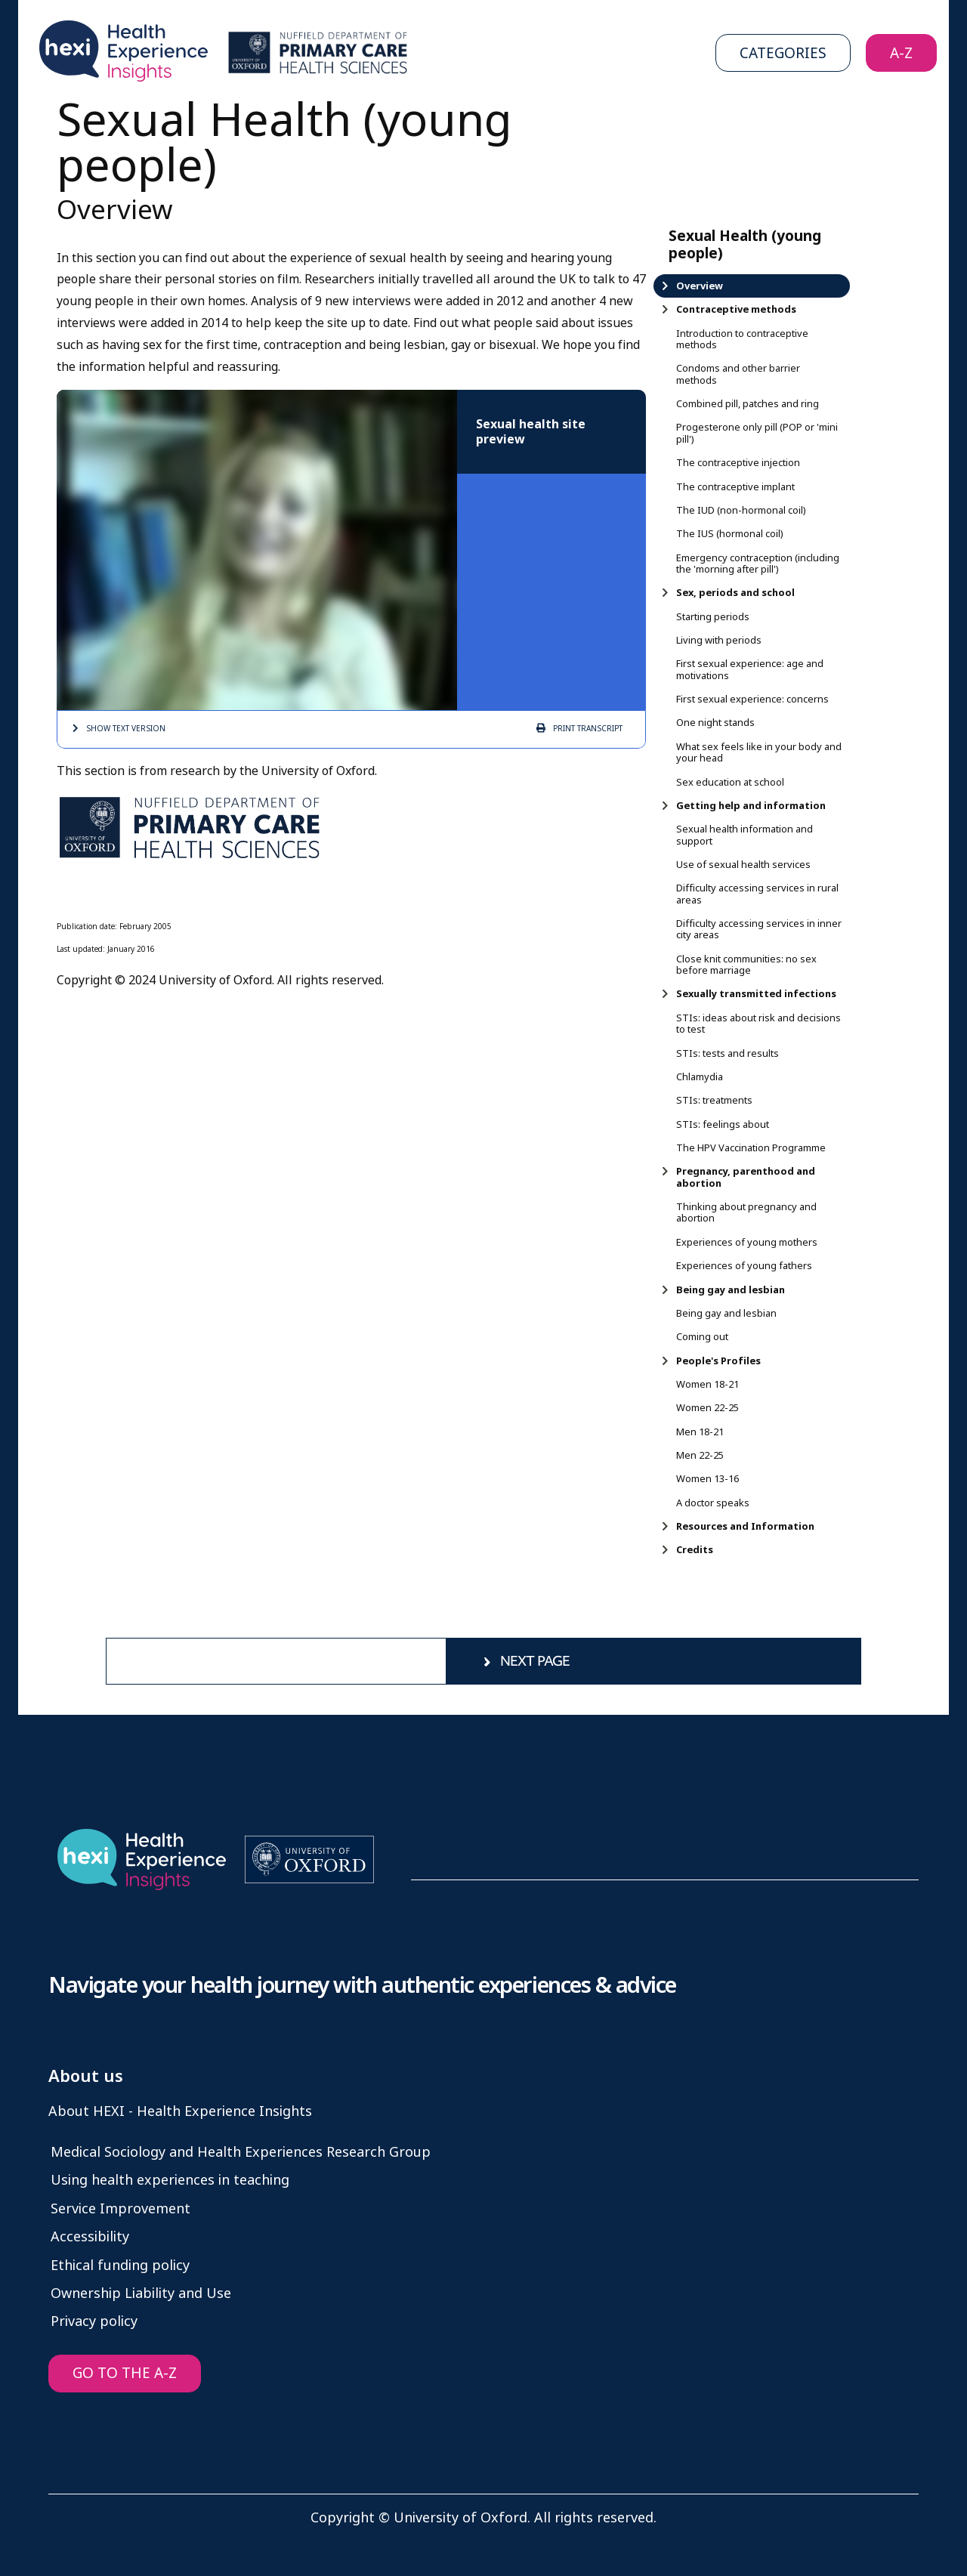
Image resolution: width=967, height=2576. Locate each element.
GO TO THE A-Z (125, 2373)
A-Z (901, 53)
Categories (783, 53)
